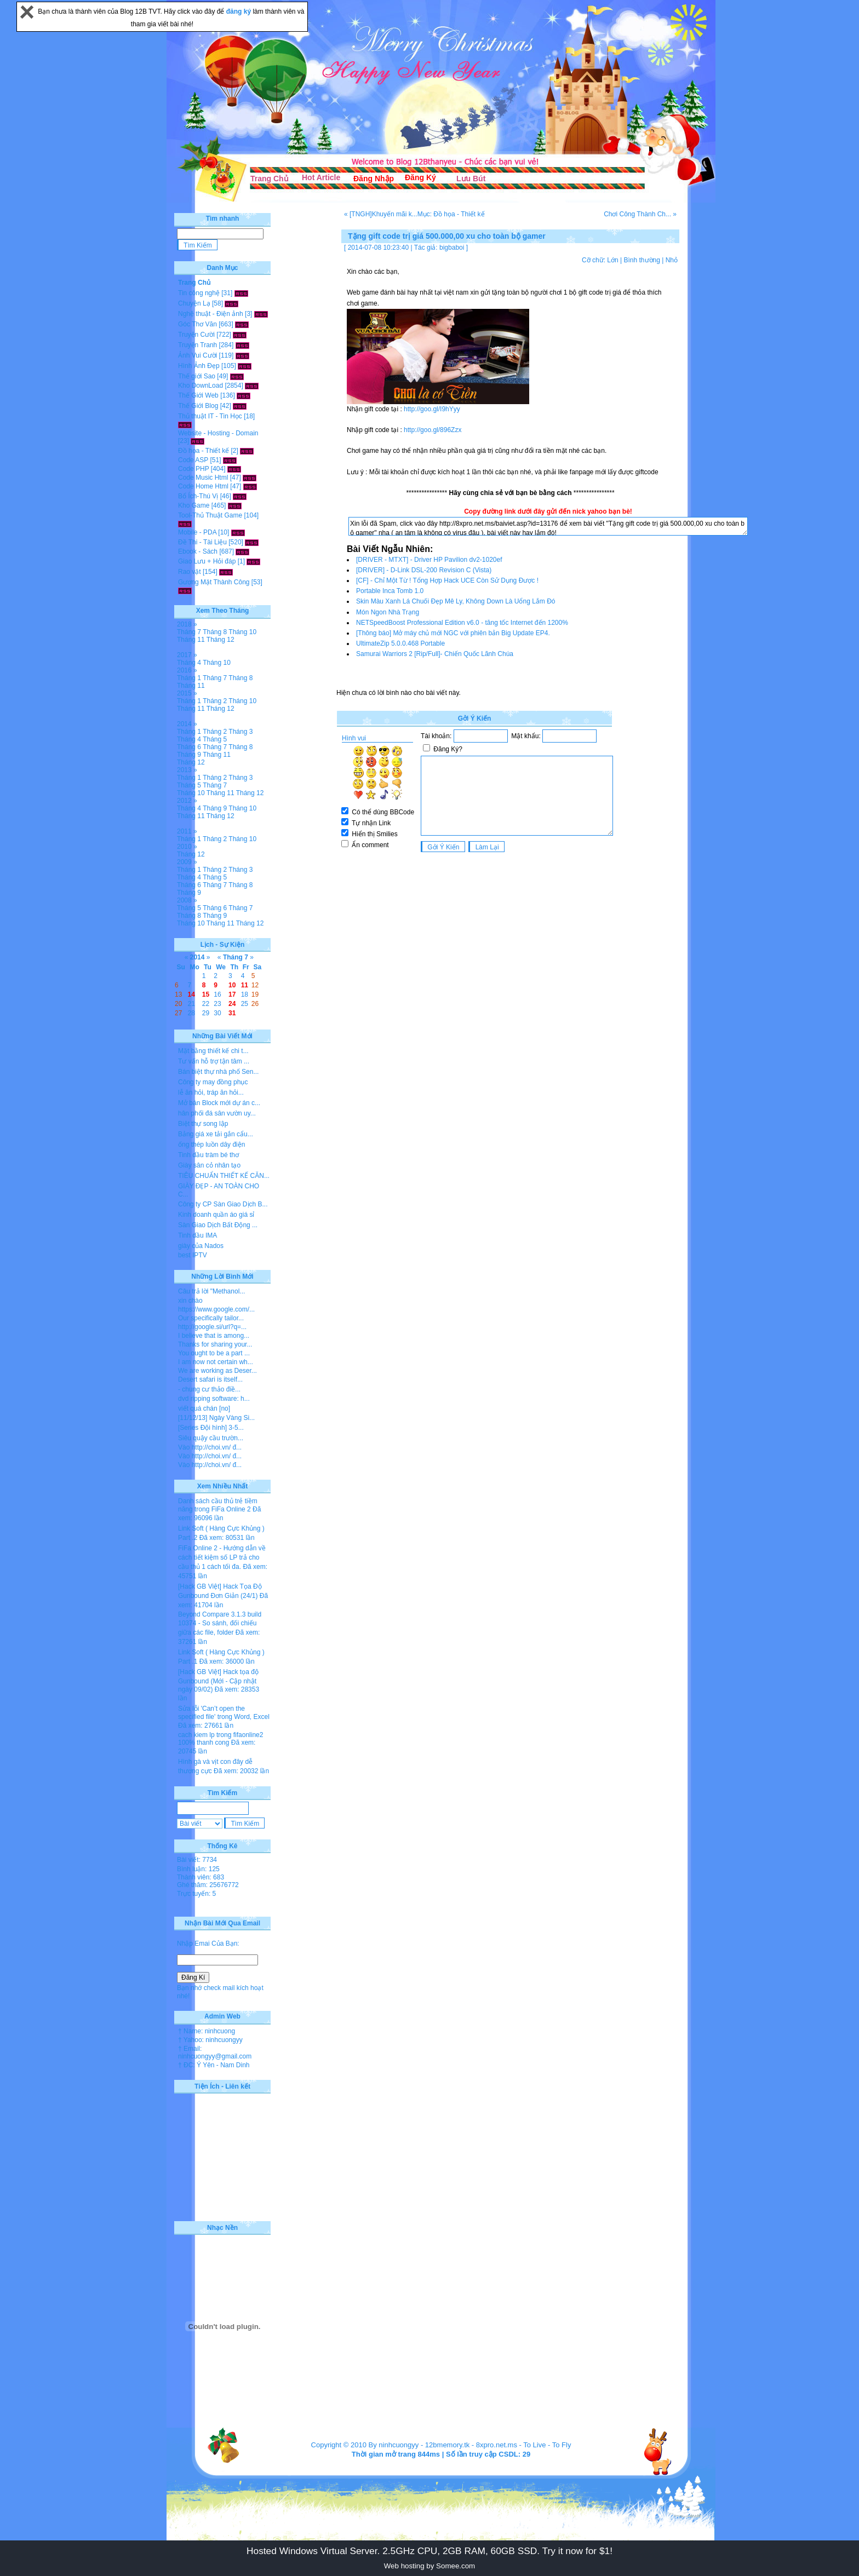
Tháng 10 (242, 632)
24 (232, 1004)
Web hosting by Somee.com (429, 2566)
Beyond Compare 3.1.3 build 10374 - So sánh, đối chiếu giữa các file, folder (219, 1623)
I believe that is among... (213, 1335)
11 (244, 985)
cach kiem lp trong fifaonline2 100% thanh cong (220, 1738)
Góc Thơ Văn (197, 324)
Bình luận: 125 (198, 1869)
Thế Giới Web (198, 395)
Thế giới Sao (196, 376)
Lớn (612, 260)
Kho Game (193, 505)
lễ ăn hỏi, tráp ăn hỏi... (211, 1092)
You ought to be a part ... (214, 1353)
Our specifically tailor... (211, 1318)
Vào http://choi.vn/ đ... (210, 1447)
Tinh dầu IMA (197, 1235)
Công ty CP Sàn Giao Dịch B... (223, 1204)
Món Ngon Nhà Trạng (387, 612)
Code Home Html (203, 486)
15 (205, 994)
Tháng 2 (215, 701)
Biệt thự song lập (203, 1124)
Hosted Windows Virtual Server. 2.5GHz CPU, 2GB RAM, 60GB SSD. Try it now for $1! (429, 2550)
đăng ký (239, 11)
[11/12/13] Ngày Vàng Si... (216, 1418)
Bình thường (641, 260)
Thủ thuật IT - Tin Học (210, 416)
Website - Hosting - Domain (218, 433)
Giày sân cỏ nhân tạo (209, 1165)
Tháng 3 (240, 731)
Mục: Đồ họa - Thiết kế (451, 214)
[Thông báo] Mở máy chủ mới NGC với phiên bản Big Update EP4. (453, 633)
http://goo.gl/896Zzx (432, 430)
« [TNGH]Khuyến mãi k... (380, 214)
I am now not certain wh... (215, 1362)
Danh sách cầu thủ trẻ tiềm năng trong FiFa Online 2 (217, 1505)
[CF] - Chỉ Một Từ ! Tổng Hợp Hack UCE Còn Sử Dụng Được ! (447, 580)
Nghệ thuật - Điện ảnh (210, 314)
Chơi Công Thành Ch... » (640, 214)
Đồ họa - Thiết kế (203, 451)
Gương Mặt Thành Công (214, 582)
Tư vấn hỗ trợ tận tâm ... (213, 1061)
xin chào (190, 1300)
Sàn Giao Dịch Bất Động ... (217, 1225)
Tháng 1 (189, 678)
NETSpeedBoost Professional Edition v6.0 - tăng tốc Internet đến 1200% (462, 622)
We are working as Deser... (217, 1371)
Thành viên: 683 (200, 1877)
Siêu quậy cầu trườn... (210, 1438)
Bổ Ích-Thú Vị (198, 496)
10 (232, 985)
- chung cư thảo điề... (209, 1389)
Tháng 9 (189, 754)
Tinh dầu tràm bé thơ (208, 1155)
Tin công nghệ (199, 293)
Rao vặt (189, 572)
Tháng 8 (215, 632)
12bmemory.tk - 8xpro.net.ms (471, 2445)
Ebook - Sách (197, 551)
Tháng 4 (189, 662)
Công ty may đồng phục (213, 1082)
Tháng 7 (189, 632)
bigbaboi (451, 247)
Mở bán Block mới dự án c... (219, 1103)
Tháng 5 (215, 739)
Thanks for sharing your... (215, 1344)
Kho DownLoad (200, 385)
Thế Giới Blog (198, 406)
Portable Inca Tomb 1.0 (389, 591)
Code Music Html (203, 477)
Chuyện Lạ (194, 303)
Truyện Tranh (197, 345)
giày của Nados (201, 1246)
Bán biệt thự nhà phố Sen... (218, 1072)
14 (191, 994)
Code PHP (193, 469)
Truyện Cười (196, 334)
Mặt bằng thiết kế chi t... (213, 1051)
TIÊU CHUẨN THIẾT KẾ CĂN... (224, 1176)
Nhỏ (672, 260)
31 (232, 1013)
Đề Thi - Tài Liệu (202, 542)
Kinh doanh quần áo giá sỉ (216, 1214)
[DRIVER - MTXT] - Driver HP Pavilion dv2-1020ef (429, 560)
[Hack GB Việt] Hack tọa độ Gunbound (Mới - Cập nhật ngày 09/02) (218, 1680)
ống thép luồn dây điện (211, 1144)
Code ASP (193, 460)
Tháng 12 (220, 639)
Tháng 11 (191, 639)
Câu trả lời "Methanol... (211, 1291)
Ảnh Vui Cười (197, 355)
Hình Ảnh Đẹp (199, 366)
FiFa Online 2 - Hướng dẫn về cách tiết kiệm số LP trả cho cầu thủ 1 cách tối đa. (222, 1557)
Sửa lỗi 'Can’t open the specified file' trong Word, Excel (224, 1713)
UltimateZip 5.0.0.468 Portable (400, 643)
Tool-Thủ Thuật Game (210, 515)
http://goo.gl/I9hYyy (432, 409)
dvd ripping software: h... (214, 1398)
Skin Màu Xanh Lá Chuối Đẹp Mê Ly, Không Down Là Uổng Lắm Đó (456, 601)
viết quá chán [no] (204, 1408)
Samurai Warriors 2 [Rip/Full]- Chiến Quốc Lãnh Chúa (434, 654)
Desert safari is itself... (210, 1379)
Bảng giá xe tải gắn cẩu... (215, 1134)
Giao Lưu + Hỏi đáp (207, 561)
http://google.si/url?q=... (212, 1327)
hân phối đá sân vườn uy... (217, 1113)
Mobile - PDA (197, 532)
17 (232, 994)
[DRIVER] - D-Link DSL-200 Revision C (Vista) (423, 570)
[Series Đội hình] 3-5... (211, 1427)
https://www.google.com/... (216, 1309)
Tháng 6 (189, 747)
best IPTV (192, 1255)
